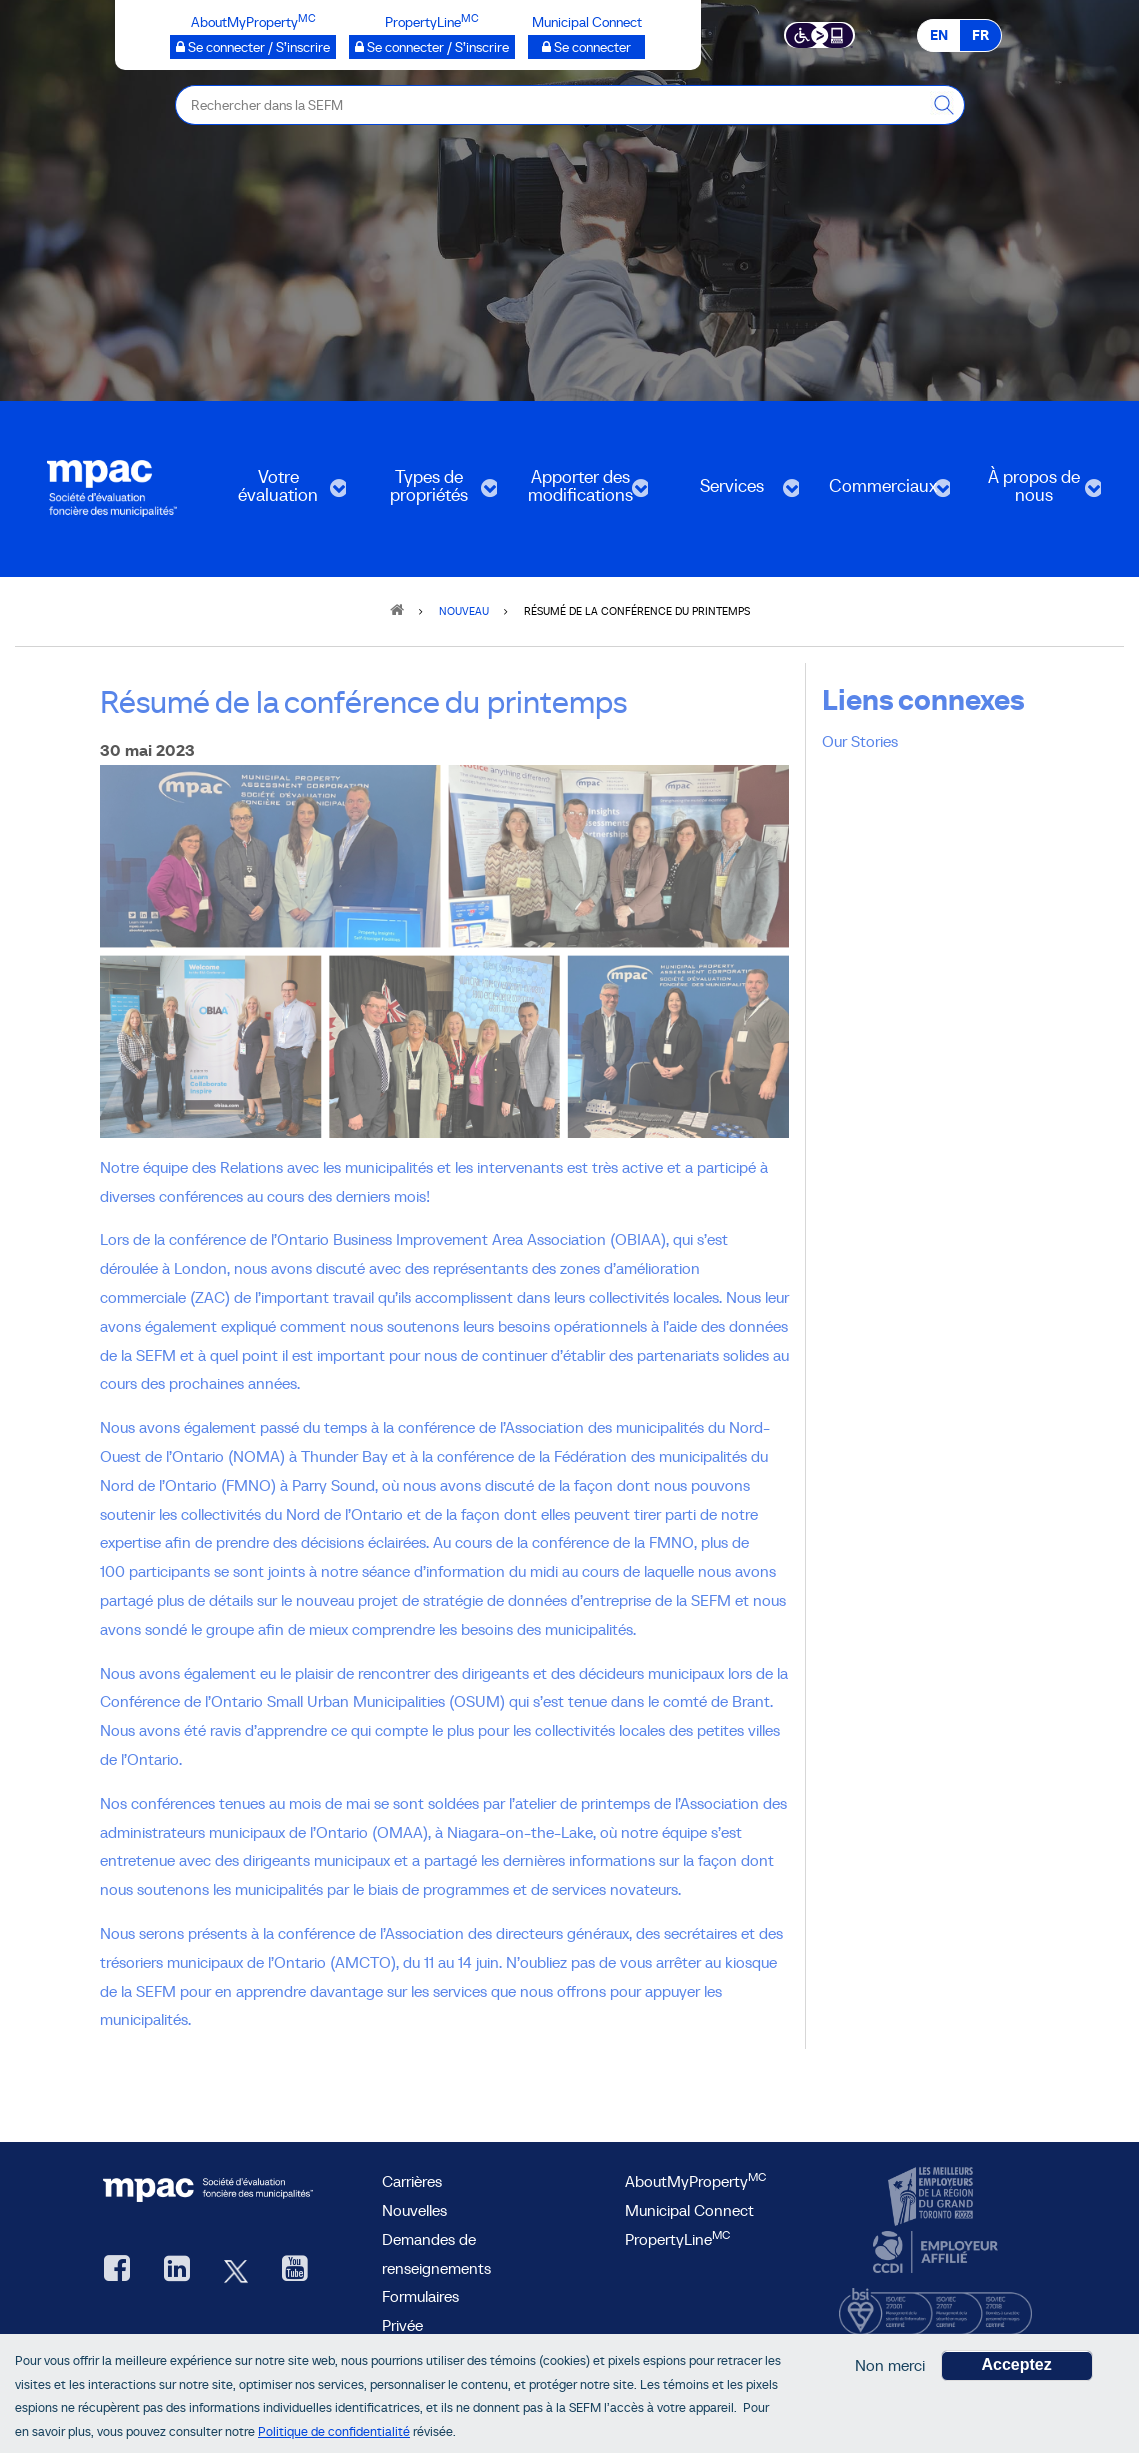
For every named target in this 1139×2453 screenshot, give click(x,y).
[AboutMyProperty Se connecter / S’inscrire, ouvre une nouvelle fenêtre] (253, 47)
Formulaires (420, 2296)
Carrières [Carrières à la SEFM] (412, 2181)
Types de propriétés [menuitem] (427, 492)
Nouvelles (414, 2210)
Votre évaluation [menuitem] (276, 492)
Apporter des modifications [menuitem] (578, 492)
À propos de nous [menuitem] (1031, 492)
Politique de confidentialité (334, 2431)
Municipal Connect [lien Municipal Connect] (689, 2210)
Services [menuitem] (729, 492)
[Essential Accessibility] (819, 34)
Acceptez (1017, 2365)
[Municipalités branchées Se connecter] (586, 47)
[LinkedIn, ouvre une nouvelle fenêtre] (177, 2270)
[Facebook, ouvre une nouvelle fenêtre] (117, 2270)
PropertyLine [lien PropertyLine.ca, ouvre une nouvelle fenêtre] (677, 2239)
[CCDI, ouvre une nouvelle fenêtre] (933, 2252)
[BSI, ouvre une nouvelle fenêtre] (935, 2307)
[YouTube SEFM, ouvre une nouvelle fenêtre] (295, 2270)
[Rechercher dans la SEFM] (945, 105)
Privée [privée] (402, 2325)
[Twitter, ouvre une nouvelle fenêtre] (236, 2270)
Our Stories (860, 741)
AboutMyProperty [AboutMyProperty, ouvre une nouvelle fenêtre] (695, 2181)
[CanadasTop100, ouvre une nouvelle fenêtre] (933, 2197)
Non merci (890, 2366)
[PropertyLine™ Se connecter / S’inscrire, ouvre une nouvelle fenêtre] (432, 47)
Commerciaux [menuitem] (880, 492)
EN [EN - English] (939, 35)
